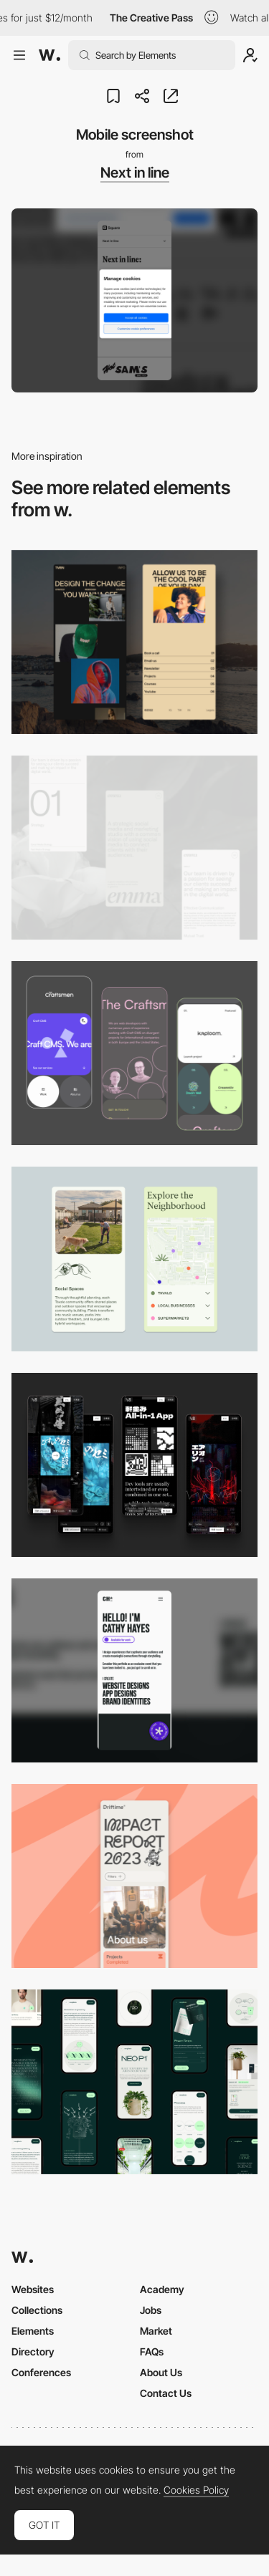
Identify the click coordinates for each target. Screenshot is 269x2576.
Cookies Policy (196, 2490)
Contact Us (166, 2393)
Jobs (150, 2310)
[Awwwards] (49, 55)
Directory (33, 2351)
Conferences (41, 2372)
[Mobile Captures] (134, 1053)
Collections (36, 2310)
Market (156, 2331)
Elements (32, 2331)
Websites (32, 2289)
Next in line (134, 172)
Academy (162, 2289)
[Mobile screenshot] (134, 642)
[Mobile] (134, 848)
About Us (161, 2372)
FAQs (152, 2351)
